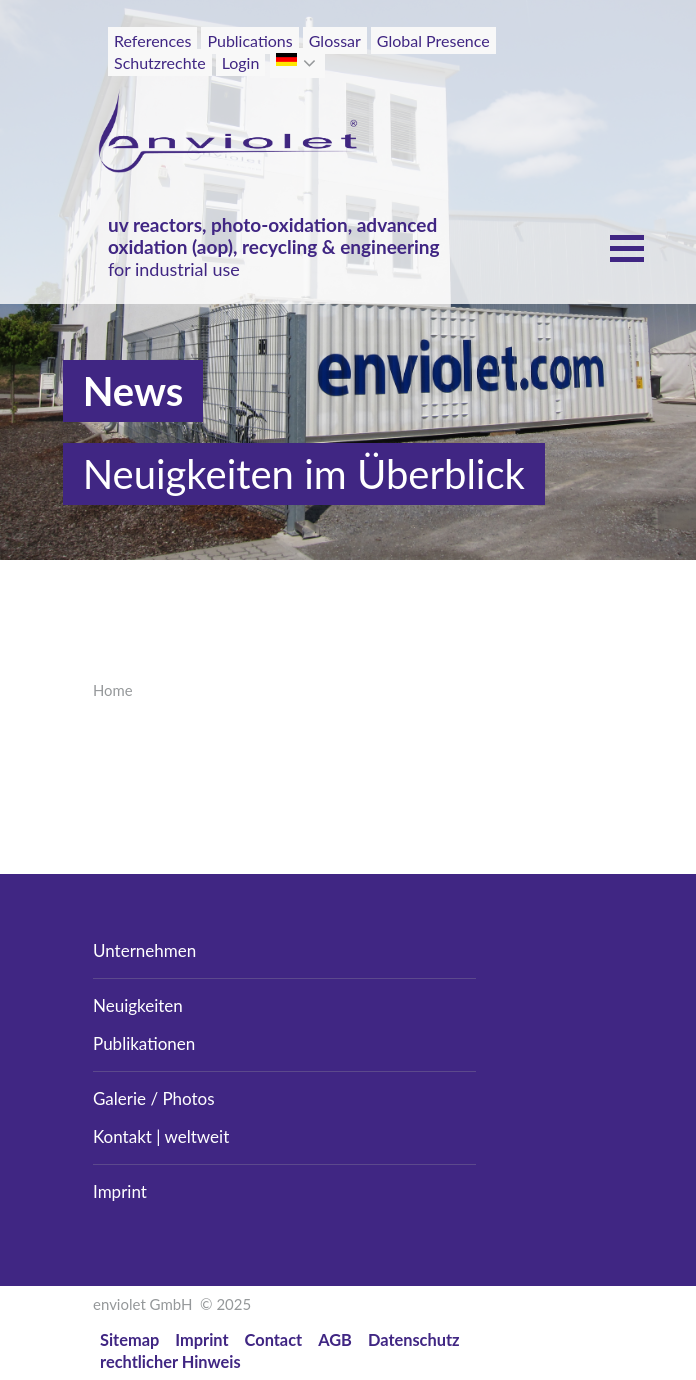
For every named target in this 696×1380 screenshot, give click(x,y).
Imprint (120, 1191)
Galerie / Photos (154, 1098)
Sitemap (129, 1339)
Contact (274, 1339)
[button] (311, 63)
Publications (249, 40)
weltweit (197, 1136)
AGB (335, 1339)
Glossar (335, 40)
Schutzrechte (160, 62)
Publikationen (144, 1043)
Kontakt (122, 1136)
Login (241, 62)
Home (113, 690)
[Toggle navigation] (559, 78)
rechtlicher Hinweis (170, 1361)
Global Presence (433, 40)
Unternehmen (144, 950)
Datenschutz (414, 1339)
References (152, 40)
